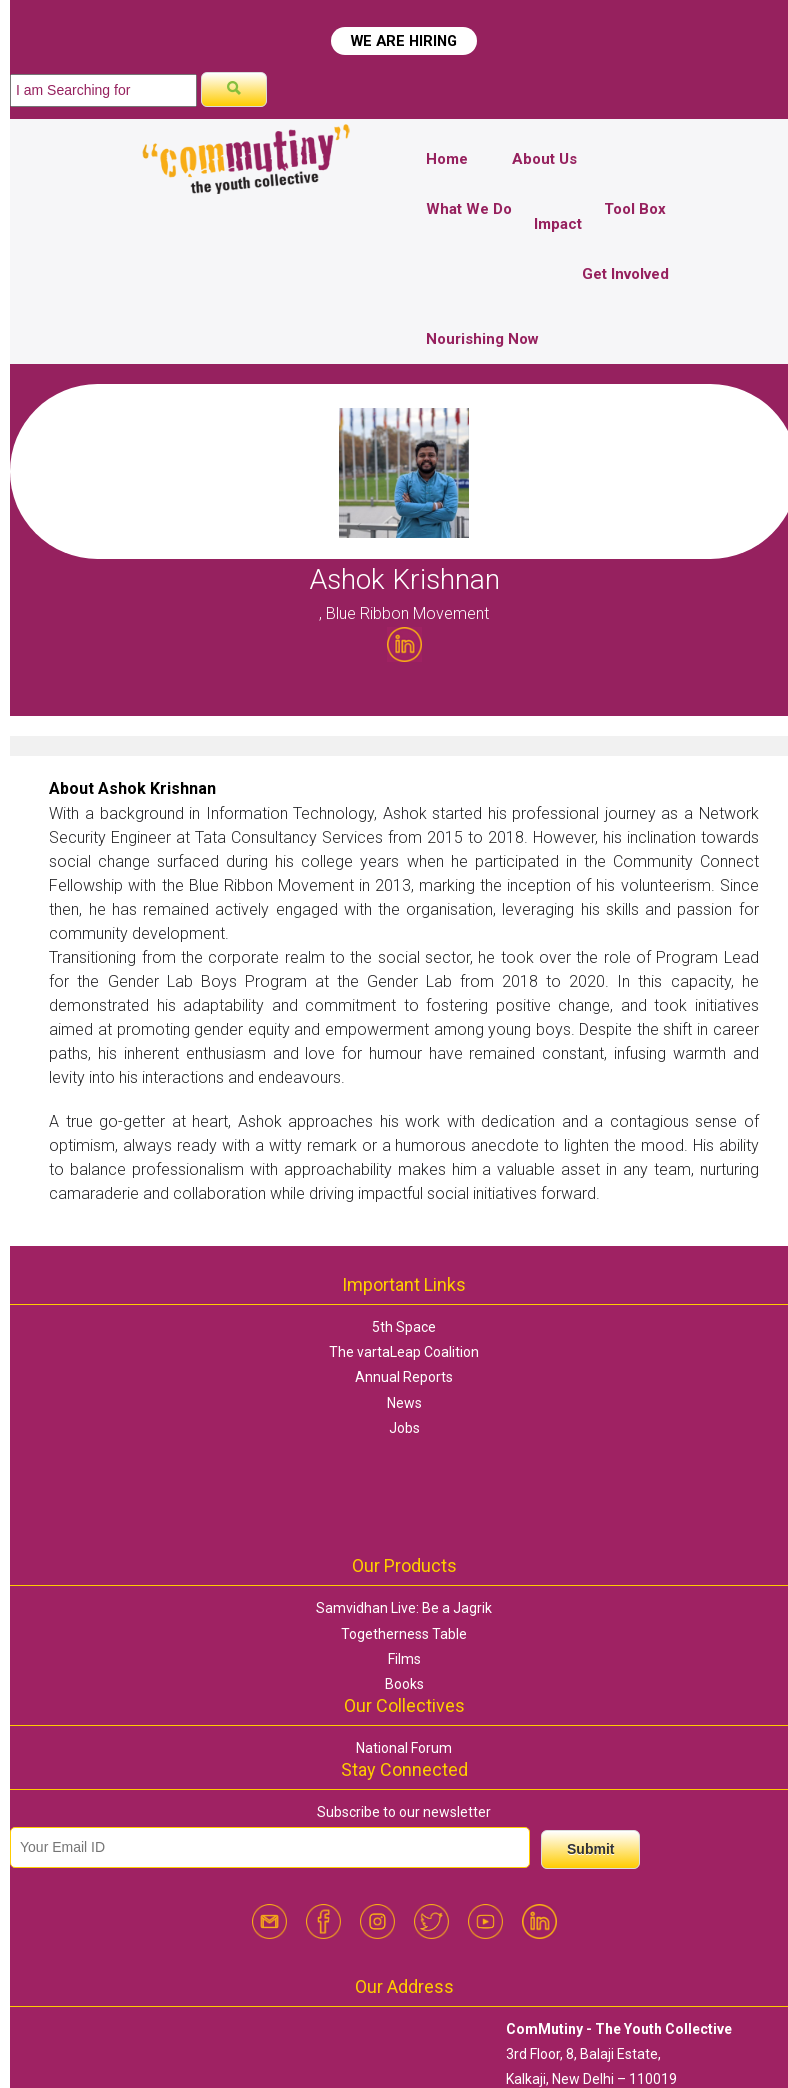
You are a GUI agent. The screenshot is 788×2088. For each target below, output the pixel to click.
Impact (558, 224)
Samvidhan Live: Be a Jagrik (404, 1608)
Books (404, 1684)
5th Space (404, 1327)
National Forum (404, 1748)
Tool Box (635, 209)
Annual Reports (404, 1377)
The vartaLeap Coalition (404, 1352)
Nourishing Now (482, 339)
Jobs (404, 1428)
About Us (544, 159)
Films (404, 1659)
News (404, 1403)
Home (447, 159)
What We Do (469, 209)
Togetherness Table (404, 1634)
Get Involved (625, 274)
